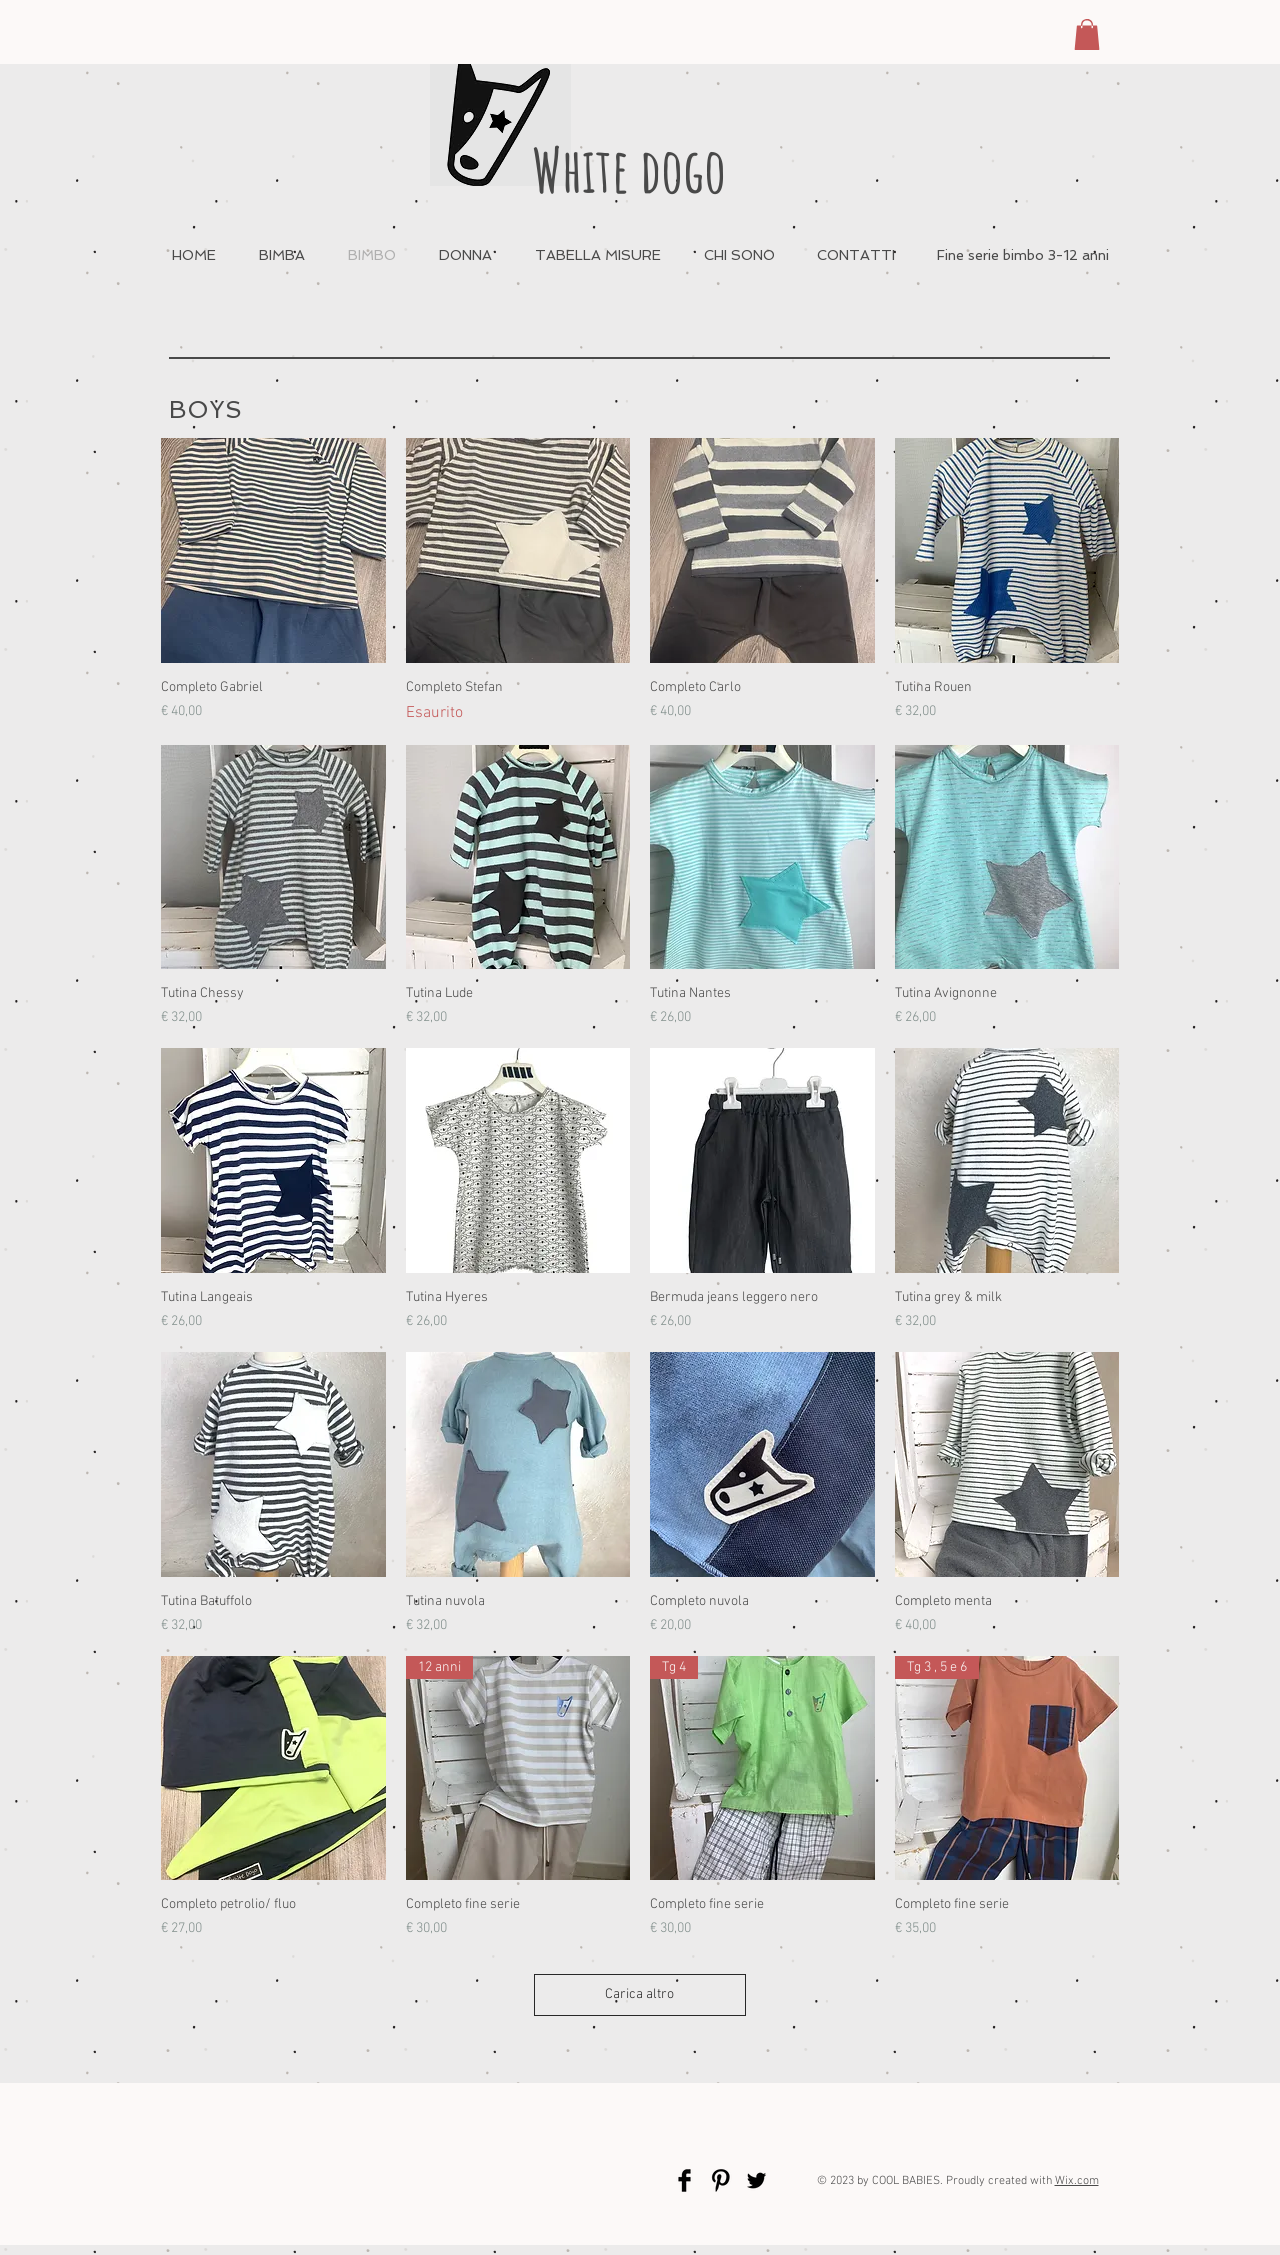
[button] (1087, 34)
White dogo (629, 169)
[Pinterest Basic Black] (720, 2180)
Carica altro (640, 1994)
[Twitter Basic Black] (756, 2180)
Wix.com (1077, 2181)
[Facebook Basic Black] (684, 2180)
